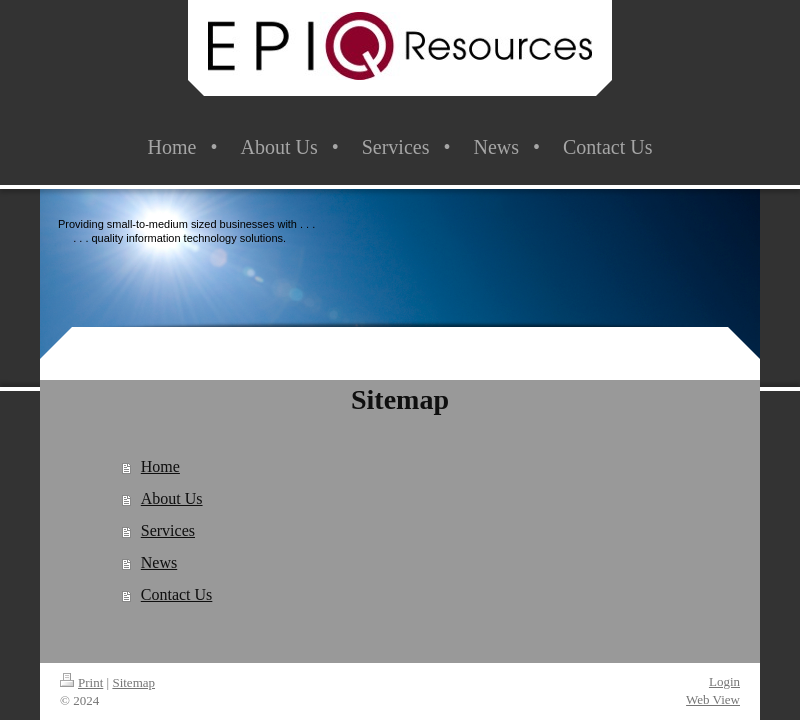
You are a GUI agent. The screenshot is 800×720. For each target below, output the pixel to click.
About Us (172, 498)
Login (724, 681)
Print (81, 682)
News (159, 562)
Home (160, 466)
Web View (713, 699)
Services (168, 530)
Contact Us (177, 594)
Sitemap (133, 682)
